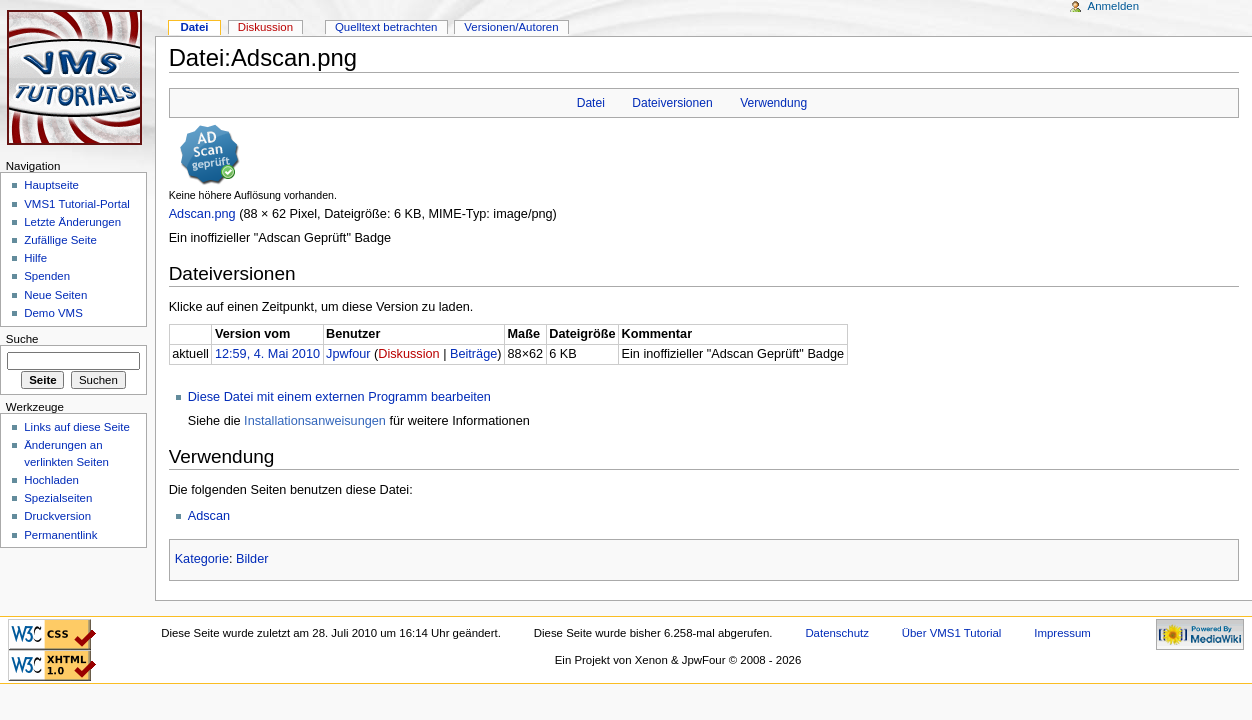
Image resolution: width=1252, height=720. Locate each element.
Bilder (252, 559)
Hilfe (35, 258)
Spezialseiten (58, 498)
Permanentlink (60, 535)
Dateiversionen (672, 103)
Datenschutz (837, 633)
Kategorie (202, 559)
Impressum (1062, 633)
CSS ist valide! (52, 634)
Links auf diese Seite (77, 427)
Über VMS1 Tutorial (952, 633)
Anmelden (1114, 6)
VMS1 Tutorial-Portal (77, 204)
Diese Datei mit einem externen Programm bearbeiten (339, 397)
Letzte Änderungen (72, 222)
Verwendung (773, 103)
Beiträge (473, 354)
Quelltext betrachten (386, 27)
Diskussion (408, 354)
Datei (591, 103)
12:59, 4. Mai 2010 (267, 354)
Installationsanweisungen (315, 421)
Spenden (47, 276)
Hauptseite (51, 185)
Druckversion (57, 516)
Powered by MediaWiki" (1200, 634)
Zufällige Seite (60, 240)
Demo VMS (53, 313)
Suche (22, 339)
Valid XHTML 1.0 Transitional (52, 665)
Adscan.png (202, 214)
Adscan (209, 516)
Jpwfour (348, 354)
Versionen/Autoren (511, 27)
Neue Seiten (55, 295)
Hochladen (51, 480)
